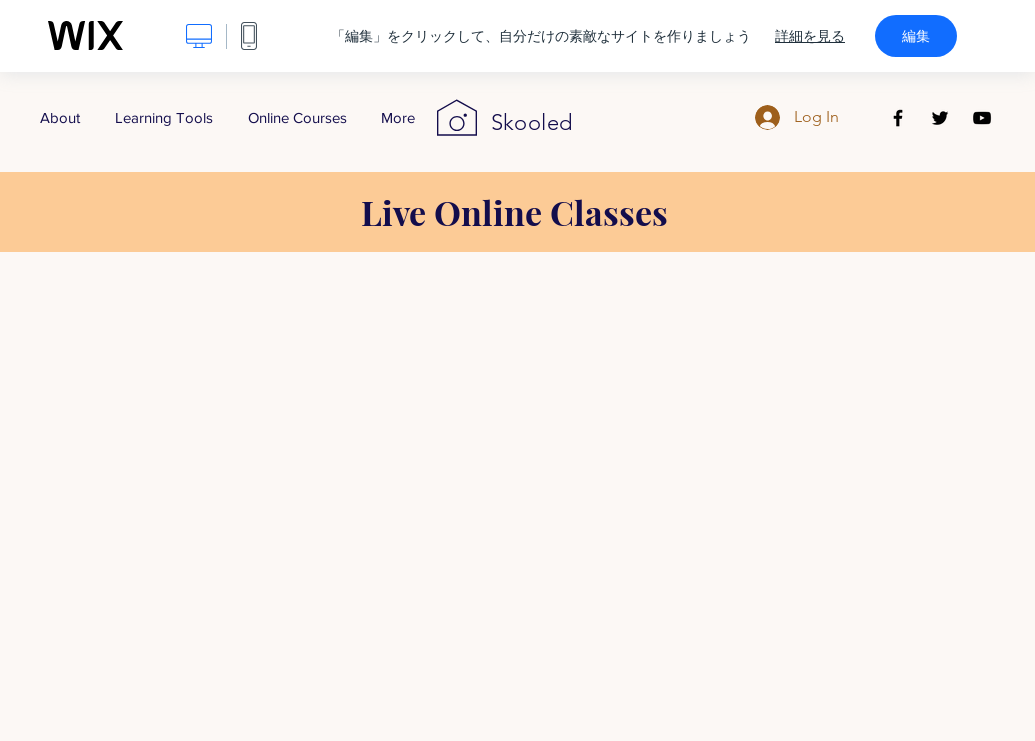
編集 (916, 36)
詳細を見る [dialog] (810, 36)
